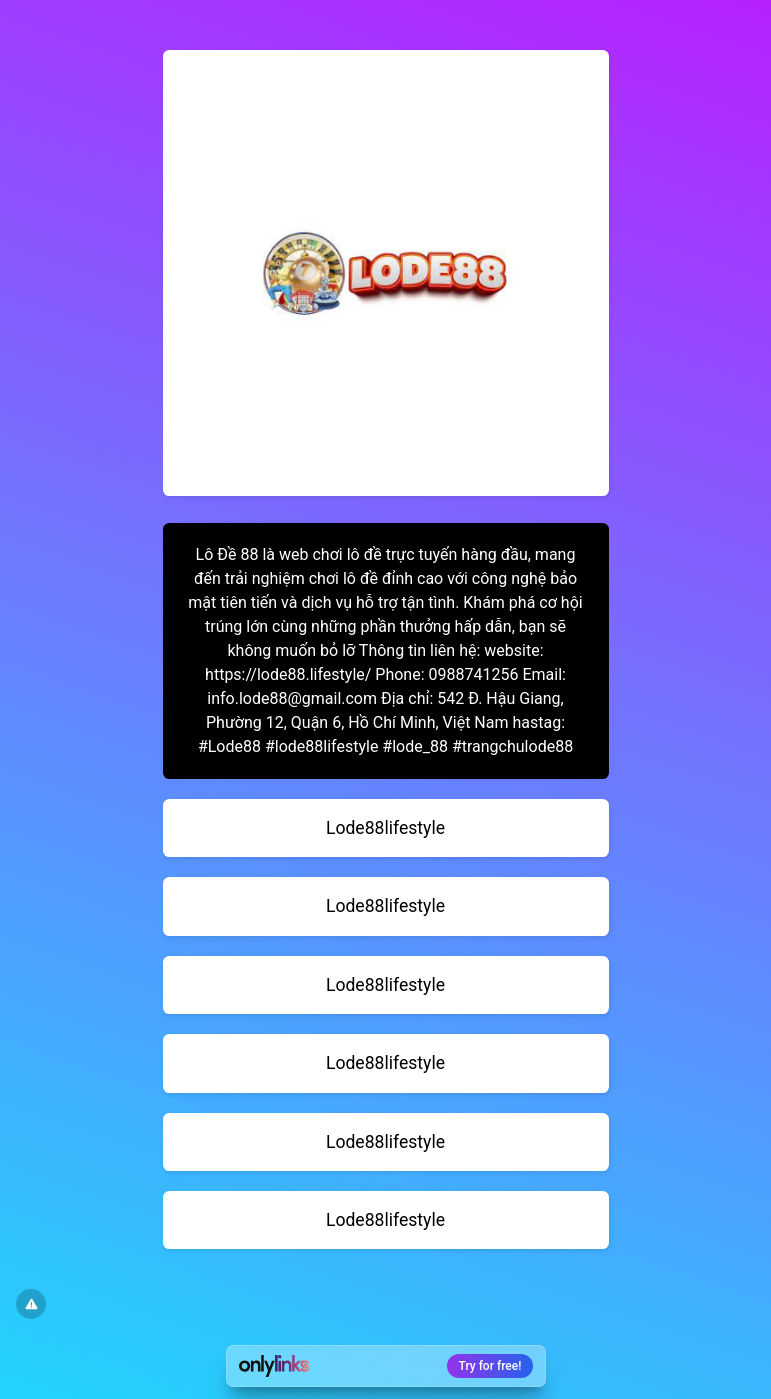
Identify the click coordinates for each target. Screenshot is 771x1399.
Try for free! (490, 1366)
